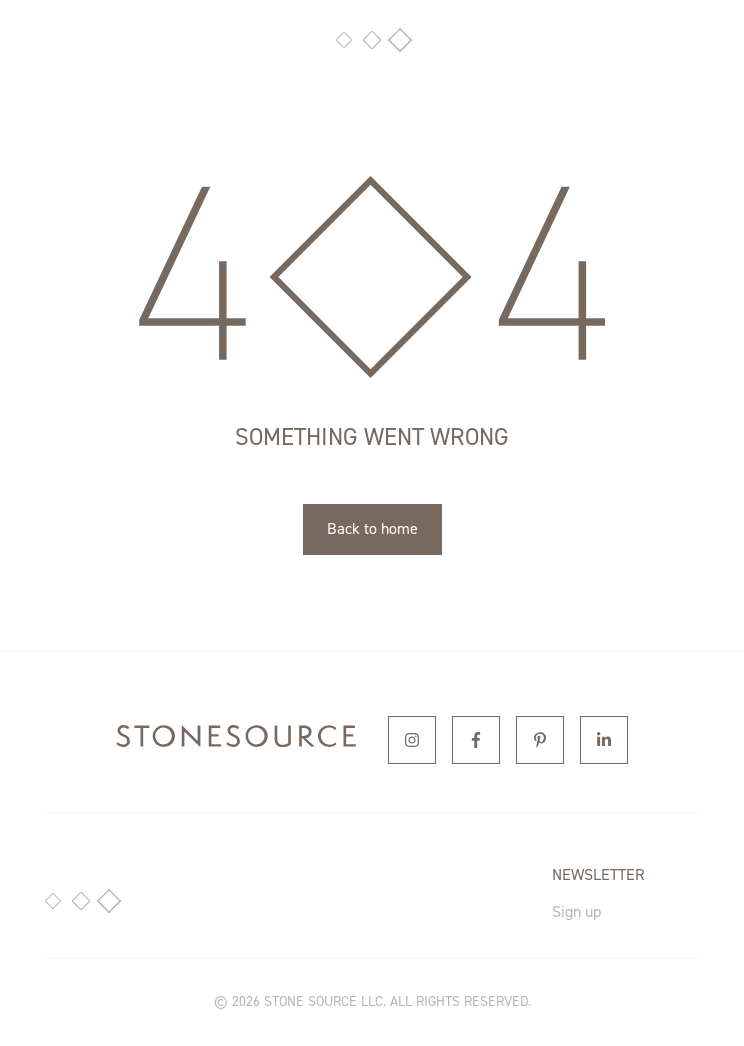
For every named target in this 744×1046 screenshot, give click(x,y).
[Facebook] (476, 740)
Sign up (576, 911)
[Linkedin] (604, 740)
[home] (236, 740)
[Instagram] (412, 740)
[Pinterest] (540, 740)
